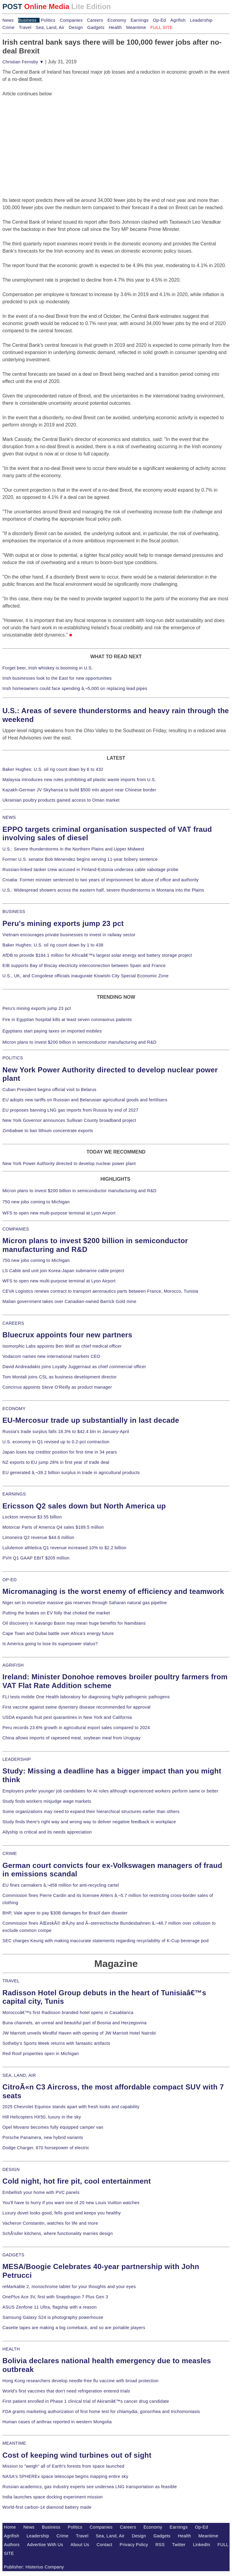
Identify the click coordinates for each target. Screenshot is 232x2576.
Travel (25, 27)
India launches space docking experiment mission (52, 2497)
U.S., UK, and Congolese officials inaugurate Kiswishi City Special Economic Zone (85, 975)
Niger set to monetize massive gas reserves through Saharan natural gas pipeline (84, 1602)
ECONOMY (14, 1408)
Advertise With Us (45, 2544)
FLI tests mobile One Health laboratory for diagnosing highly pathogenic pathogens (86, 1696)
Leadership (201, 20)
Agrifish (178, 20)
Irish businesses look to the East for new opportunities (57, 678)
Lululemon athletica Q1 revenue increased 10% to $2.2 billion (64, 1547)
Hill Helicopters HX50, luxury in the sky (41, 2117)
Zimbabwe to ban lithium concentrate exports (47, 1130)
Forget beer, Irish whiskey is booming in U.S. (47, 668)
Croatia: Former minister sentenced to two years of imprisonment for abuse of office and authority (100, 879)
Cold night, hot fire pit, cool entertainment (76, 2181)
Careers (95, 20)
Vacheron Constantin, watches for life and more (50, 2223)
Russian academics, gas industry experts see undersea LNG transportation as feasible (89, 2486)
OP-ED (9, 1579)
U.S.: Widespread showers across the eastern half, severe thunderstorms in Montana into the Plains (103, 890)
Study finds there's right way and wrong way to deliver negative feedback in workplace (89, 1821)
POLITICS (12, 1057)
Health (115, 27)
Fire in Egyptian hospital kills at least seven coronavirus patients (67, 1019)
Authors (12, 2544)
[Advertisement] (47, 135)
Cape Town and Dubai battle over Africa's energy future (58, 1633)
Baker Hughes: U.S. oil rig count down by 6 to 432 (52, 769)
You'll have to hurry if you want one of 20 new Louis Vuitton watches (71, 2202)
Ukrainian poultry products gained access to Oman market (61, 800)
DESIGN (11, 2169)
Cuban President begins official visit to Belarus (49, 1089)
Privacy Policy (134, 2544)
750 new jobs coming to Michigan (36, 1201)
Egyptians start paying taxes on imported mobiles (52, 1031)
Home (10, 2527)
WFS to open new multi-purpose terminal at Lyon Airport (58, 1213)
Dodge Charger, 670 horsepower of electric (45, 2147)
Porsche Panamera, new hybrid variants (42, 2137)
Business (27, 20)
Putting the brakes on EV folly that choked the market (56, 1612)
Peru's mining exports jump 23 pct (63, 923)
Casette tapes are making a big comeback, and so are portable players (73, 2327)
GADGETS (13, 2254)
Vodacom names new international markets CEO (51, 1356)
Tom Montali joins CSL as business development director (59, 1376)
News (8, 20)
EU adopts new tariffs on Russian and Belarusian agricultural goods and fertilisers (84, 1099)
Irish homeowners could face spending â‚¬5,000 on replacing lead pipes (74, 688)
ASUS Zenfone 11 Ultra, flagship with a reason (49, 2307)
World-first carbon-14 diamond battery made (47, 2507)
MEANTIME (14, 2443)
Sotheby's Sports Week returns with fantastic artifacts (56, 2043)
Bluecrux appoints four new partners (67, 1335)
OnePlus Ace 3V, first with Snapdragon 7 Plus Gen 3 (55, 2296)
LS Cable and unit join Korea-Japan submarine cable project (63, 1270)
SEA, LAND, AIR (19, 2075)
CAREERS (13, 1323)
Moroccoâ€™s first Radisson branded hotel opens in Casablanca (68, 2012)
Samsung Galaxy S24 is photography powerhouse (52, 2317)
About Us (80, 2544)
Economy (117, 20)
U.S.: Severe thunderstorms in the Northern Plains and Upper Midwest (73, 849)
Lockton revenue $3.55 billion (32, 1517)
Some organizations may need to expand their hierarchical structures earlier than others (90, 1811)
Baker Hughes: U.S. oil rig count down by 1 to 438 (52, 945)
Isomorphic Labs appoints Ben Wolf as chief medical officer (62, 1346)
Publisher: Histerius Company (34, 2567)
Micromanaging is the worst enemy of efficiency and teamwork (113, 1591)
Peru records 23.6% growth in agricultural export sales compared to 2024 (76, 1727)
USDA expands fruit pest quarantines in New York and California (67, 1717)
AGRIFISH (13, 1665)
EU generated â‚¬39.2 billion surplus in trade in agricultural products (71, 1472)
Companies (71, 20)
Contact (104, 2544)
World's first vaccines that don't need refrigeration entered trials (66, 2391)
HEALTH (11, 2349)
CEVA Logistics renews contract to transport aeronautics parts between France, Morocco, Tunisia (100, 1291)
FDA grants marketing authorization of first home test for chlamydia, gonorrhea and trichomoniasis (101, 2411)
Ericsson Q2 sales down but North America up (84, 1506)
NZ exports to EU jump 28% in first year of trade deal (55, 1462)
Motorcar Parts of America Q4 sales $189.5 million (53, 1527)
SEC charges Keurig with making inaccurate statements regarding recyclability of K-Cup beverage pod (105, 1940)
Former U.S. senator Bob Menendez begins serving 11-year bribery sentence (80, 859)
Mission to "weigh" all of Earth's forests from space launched (63, 2466)
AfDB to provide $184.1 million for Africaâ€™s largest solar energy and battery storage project (97, 955)
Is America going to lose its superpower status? (50, 1643)
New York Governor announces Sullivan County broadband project (69, 1120)
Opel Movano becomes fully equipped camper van (52, 2127)
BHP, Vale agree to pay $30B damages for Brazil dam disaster (64, 1912)
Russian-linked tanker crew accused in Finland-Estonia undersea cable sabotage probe (90, 869)
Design (76, 27)
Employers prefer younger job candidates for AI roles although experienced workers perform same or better (110, 1791)
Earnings (139, 20)
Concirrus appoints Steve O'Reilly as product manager (57, 1387)
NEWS (9, 817)
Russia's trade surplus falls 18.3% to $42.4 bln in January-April (65, 1431)
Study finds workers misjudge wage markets (46, 1801)
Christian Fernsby (23, 61)
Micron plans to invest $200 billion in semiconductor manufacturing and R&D (79, 1042)
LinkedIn (201, 2544)
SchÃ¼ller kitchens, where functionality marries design (57, 2233)
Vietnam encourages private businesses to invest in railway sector (68, 934)
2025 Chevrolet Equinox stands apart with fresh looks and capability (70, 2106)
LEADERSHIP (16, 1759)
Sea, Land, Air (50, 27)
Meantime (136, 27)
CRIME (9, 1853)
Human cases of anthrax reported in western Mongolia (57, 2421)
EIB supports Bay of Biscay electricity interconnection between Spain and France (84, 965)
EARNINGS (14, 1494)
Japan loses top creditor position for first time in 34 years (59, 1452)
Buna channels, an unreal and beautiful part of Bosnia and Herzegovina (74, 2022)
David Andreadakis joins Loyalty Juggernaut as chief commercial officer (74, 1366)
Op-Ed (159, 20)
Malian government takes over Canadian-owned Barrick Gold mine (69, 1301)
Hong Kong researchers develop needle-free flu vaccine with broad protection (80, 2380)
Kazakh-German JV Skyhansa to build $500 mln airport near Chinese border (79, 789)
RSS (160, 2544)
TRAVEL (11, 1980)
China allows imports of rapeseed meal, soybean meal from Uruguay (71, 1737)
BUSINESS (13, 911)
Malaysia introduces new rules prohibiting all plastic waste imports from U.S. (79, 779)
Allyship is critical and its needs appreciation (47, 1832)
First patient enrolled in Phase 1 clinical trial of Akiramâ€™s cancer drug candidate (85, 2401)
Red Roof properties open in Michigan (40, 2053)
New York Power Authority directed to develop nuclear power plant (69, 1163)
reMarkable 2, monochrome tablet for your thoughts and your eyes (69, 2286)
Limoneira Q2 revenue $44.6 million (38, 1537)
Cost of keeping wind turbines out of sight (76, 2455)
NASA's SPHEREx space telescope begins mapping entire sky (65, 2476)
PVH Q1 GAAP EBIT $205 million (35, 1558)
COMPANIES (15, 1229)
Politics (48, 20)
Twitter (179, 2544)
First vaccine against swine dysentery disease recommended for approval (76, 1707)
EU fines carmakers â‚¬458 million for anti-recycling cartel (60, 1885)
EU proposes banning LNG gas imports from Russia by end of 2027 (70, 1110)
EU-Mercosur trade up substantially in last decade (90, 1420)
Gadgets (96, 27)
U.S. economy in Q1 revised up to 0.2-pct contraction (55, 1441)
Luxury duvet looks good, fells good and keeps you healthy (61, 2213)
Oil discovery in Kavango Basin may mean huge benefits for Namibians (74, 1623)
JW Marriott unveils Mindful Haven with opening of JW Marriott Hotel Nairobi (79, 2033)
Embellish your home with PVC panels (40, 2192)
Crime (8, 27)
